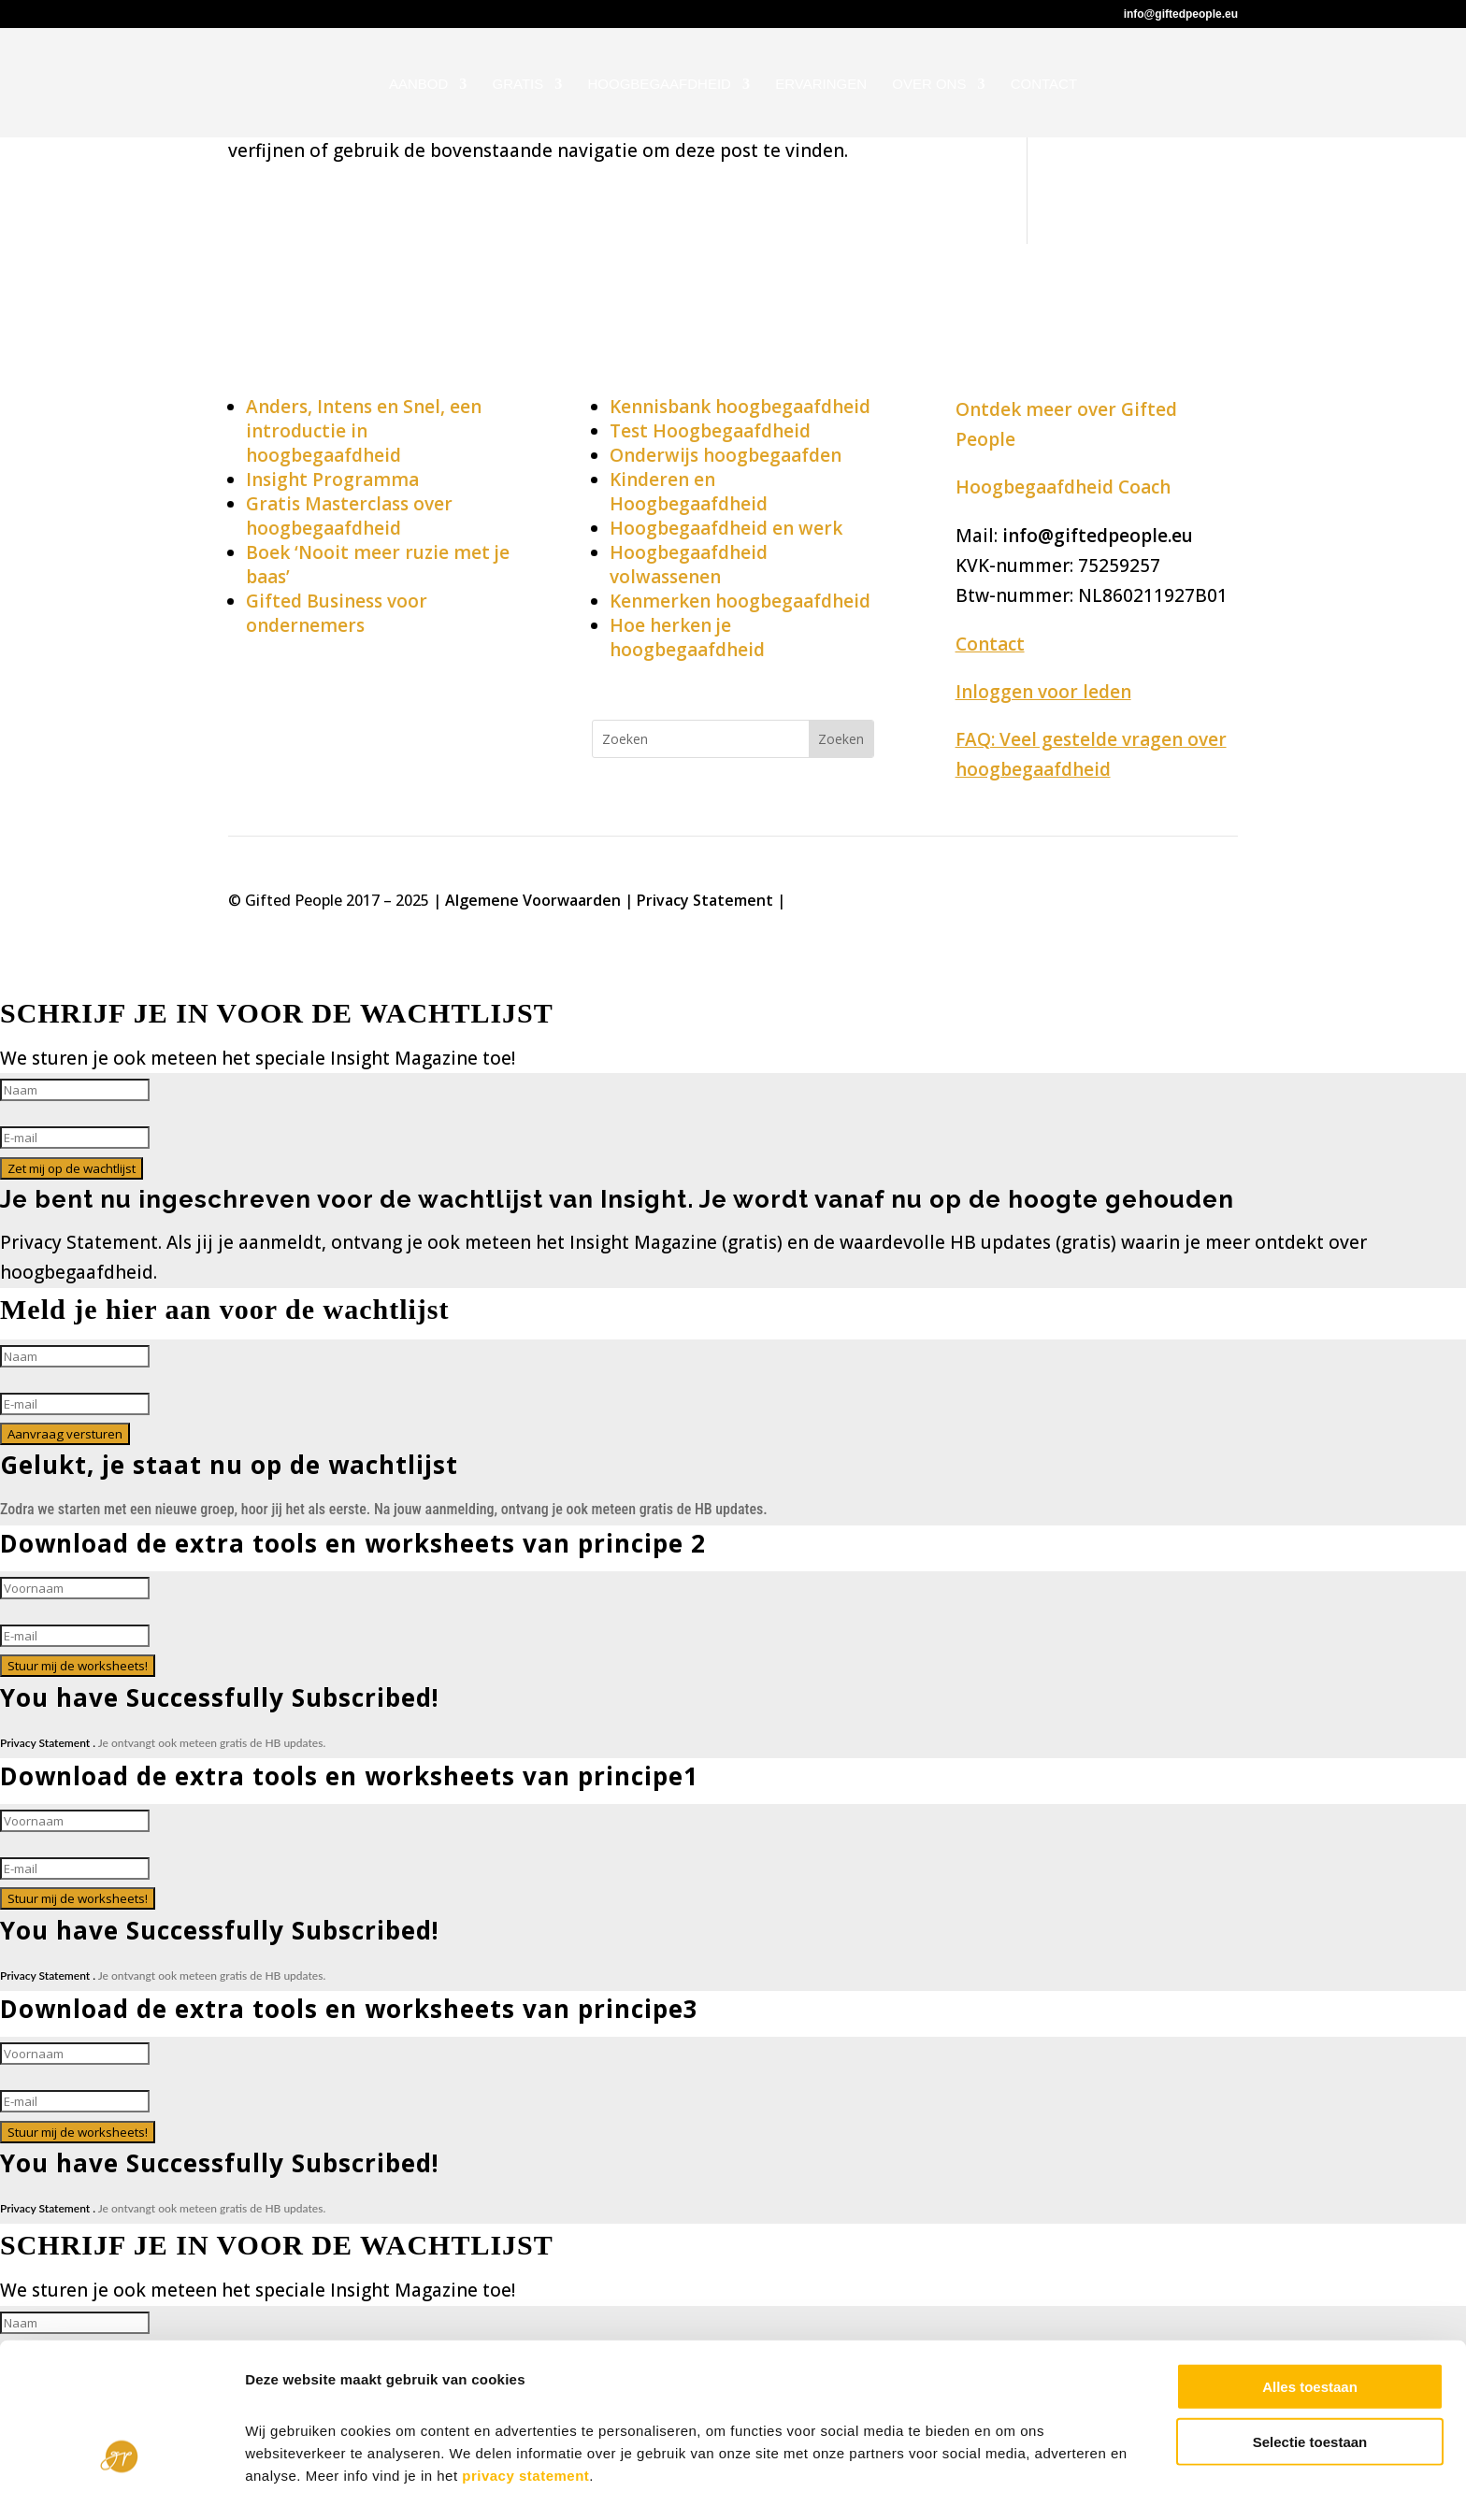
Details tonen (1010, 2483)
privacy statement (525, 2422)
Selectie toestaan (1310, 2389)
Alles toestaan (1310, 2333)
